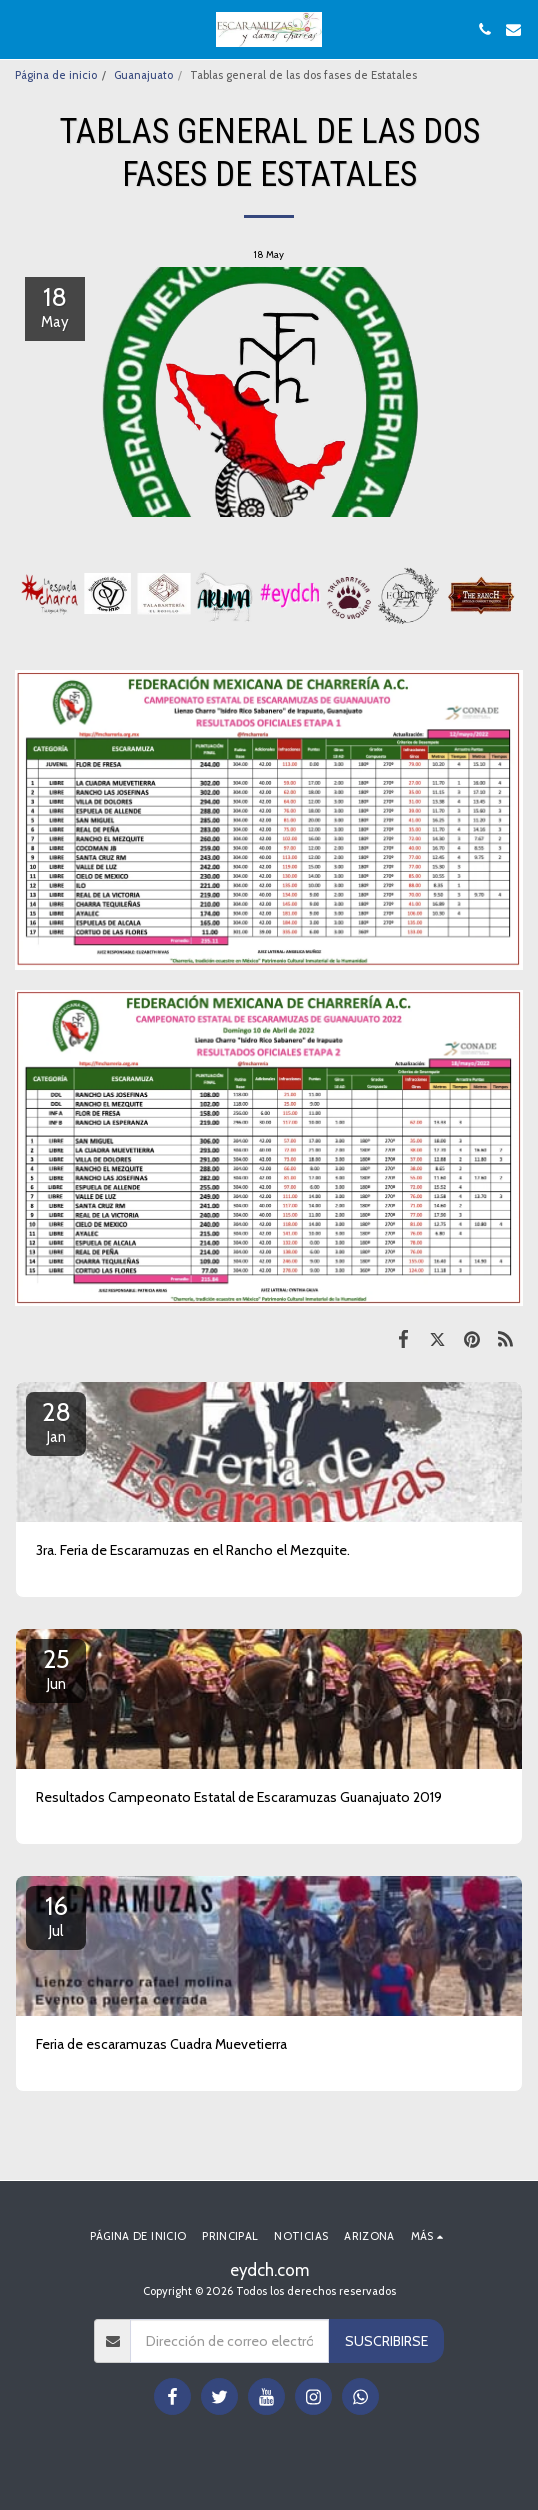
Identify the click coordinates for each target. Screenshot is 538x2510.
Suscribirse (386, 2341)
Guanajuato (143, 75)
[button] (22, 29)
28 (56, 1421)
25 (56, 1668)
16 (56, 1915)
